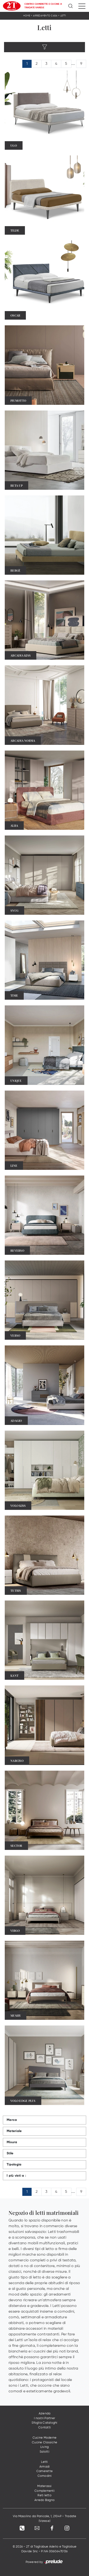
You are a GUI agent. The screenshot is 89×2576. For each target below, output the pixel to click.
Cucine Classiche (44, 2442)
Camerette (44, 2471)
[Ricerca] (71, 6)
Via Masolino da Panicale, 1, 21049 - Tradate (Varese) (44, 2519)
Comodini (44, 2476)
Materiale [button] (14, 2131)
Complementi (44, 2490)
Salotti (44, 2451)
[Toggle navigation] (81, 6)
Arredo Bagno (44, 2500)
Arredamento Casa (45, 15)
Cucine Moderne (45, 2437)
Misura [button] (12, 2142)
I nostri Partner (44, 2418)
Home (26, 15)
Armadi (44, 2466)
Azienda (45, 2413)
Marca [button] (12, 2120)
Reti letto (44, 2495)
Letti (63, 15)
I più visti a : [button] (16, 2175)
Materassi (44, 2486)
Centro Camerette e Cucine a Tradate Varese (43, 6)
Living (44, 2447)
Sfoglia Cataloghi (44, 2422)
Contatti (44, 2427)
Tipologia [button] (14, 2164)
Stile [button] (10, 2153)
